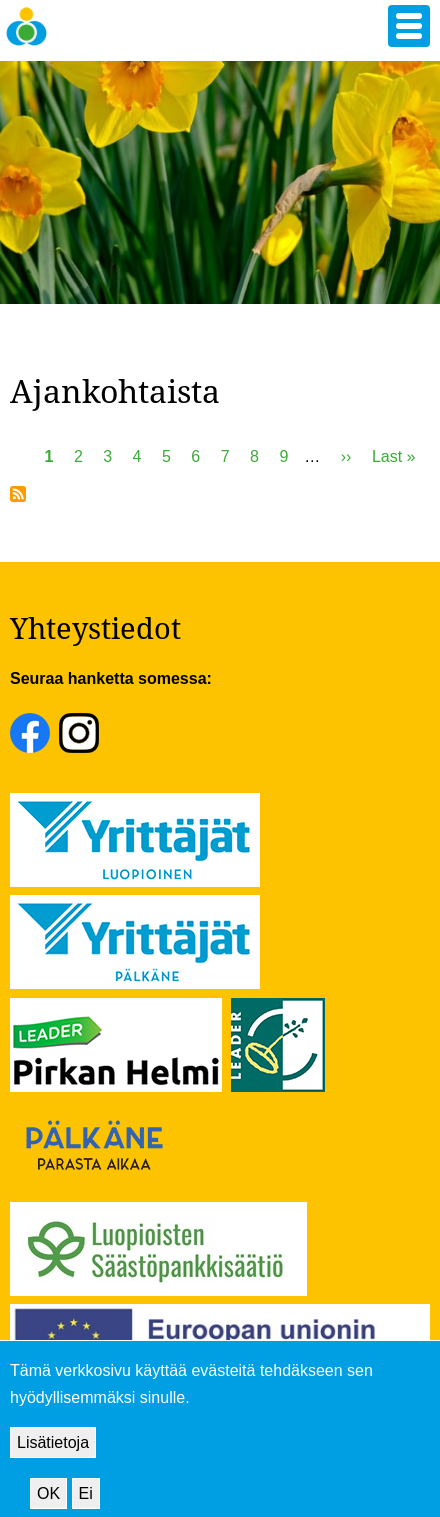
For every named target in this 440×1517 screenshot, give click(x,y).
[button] (409, 26)
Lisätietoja (53, 1459)
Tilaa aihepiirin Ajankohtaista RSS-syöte (18, 494)
